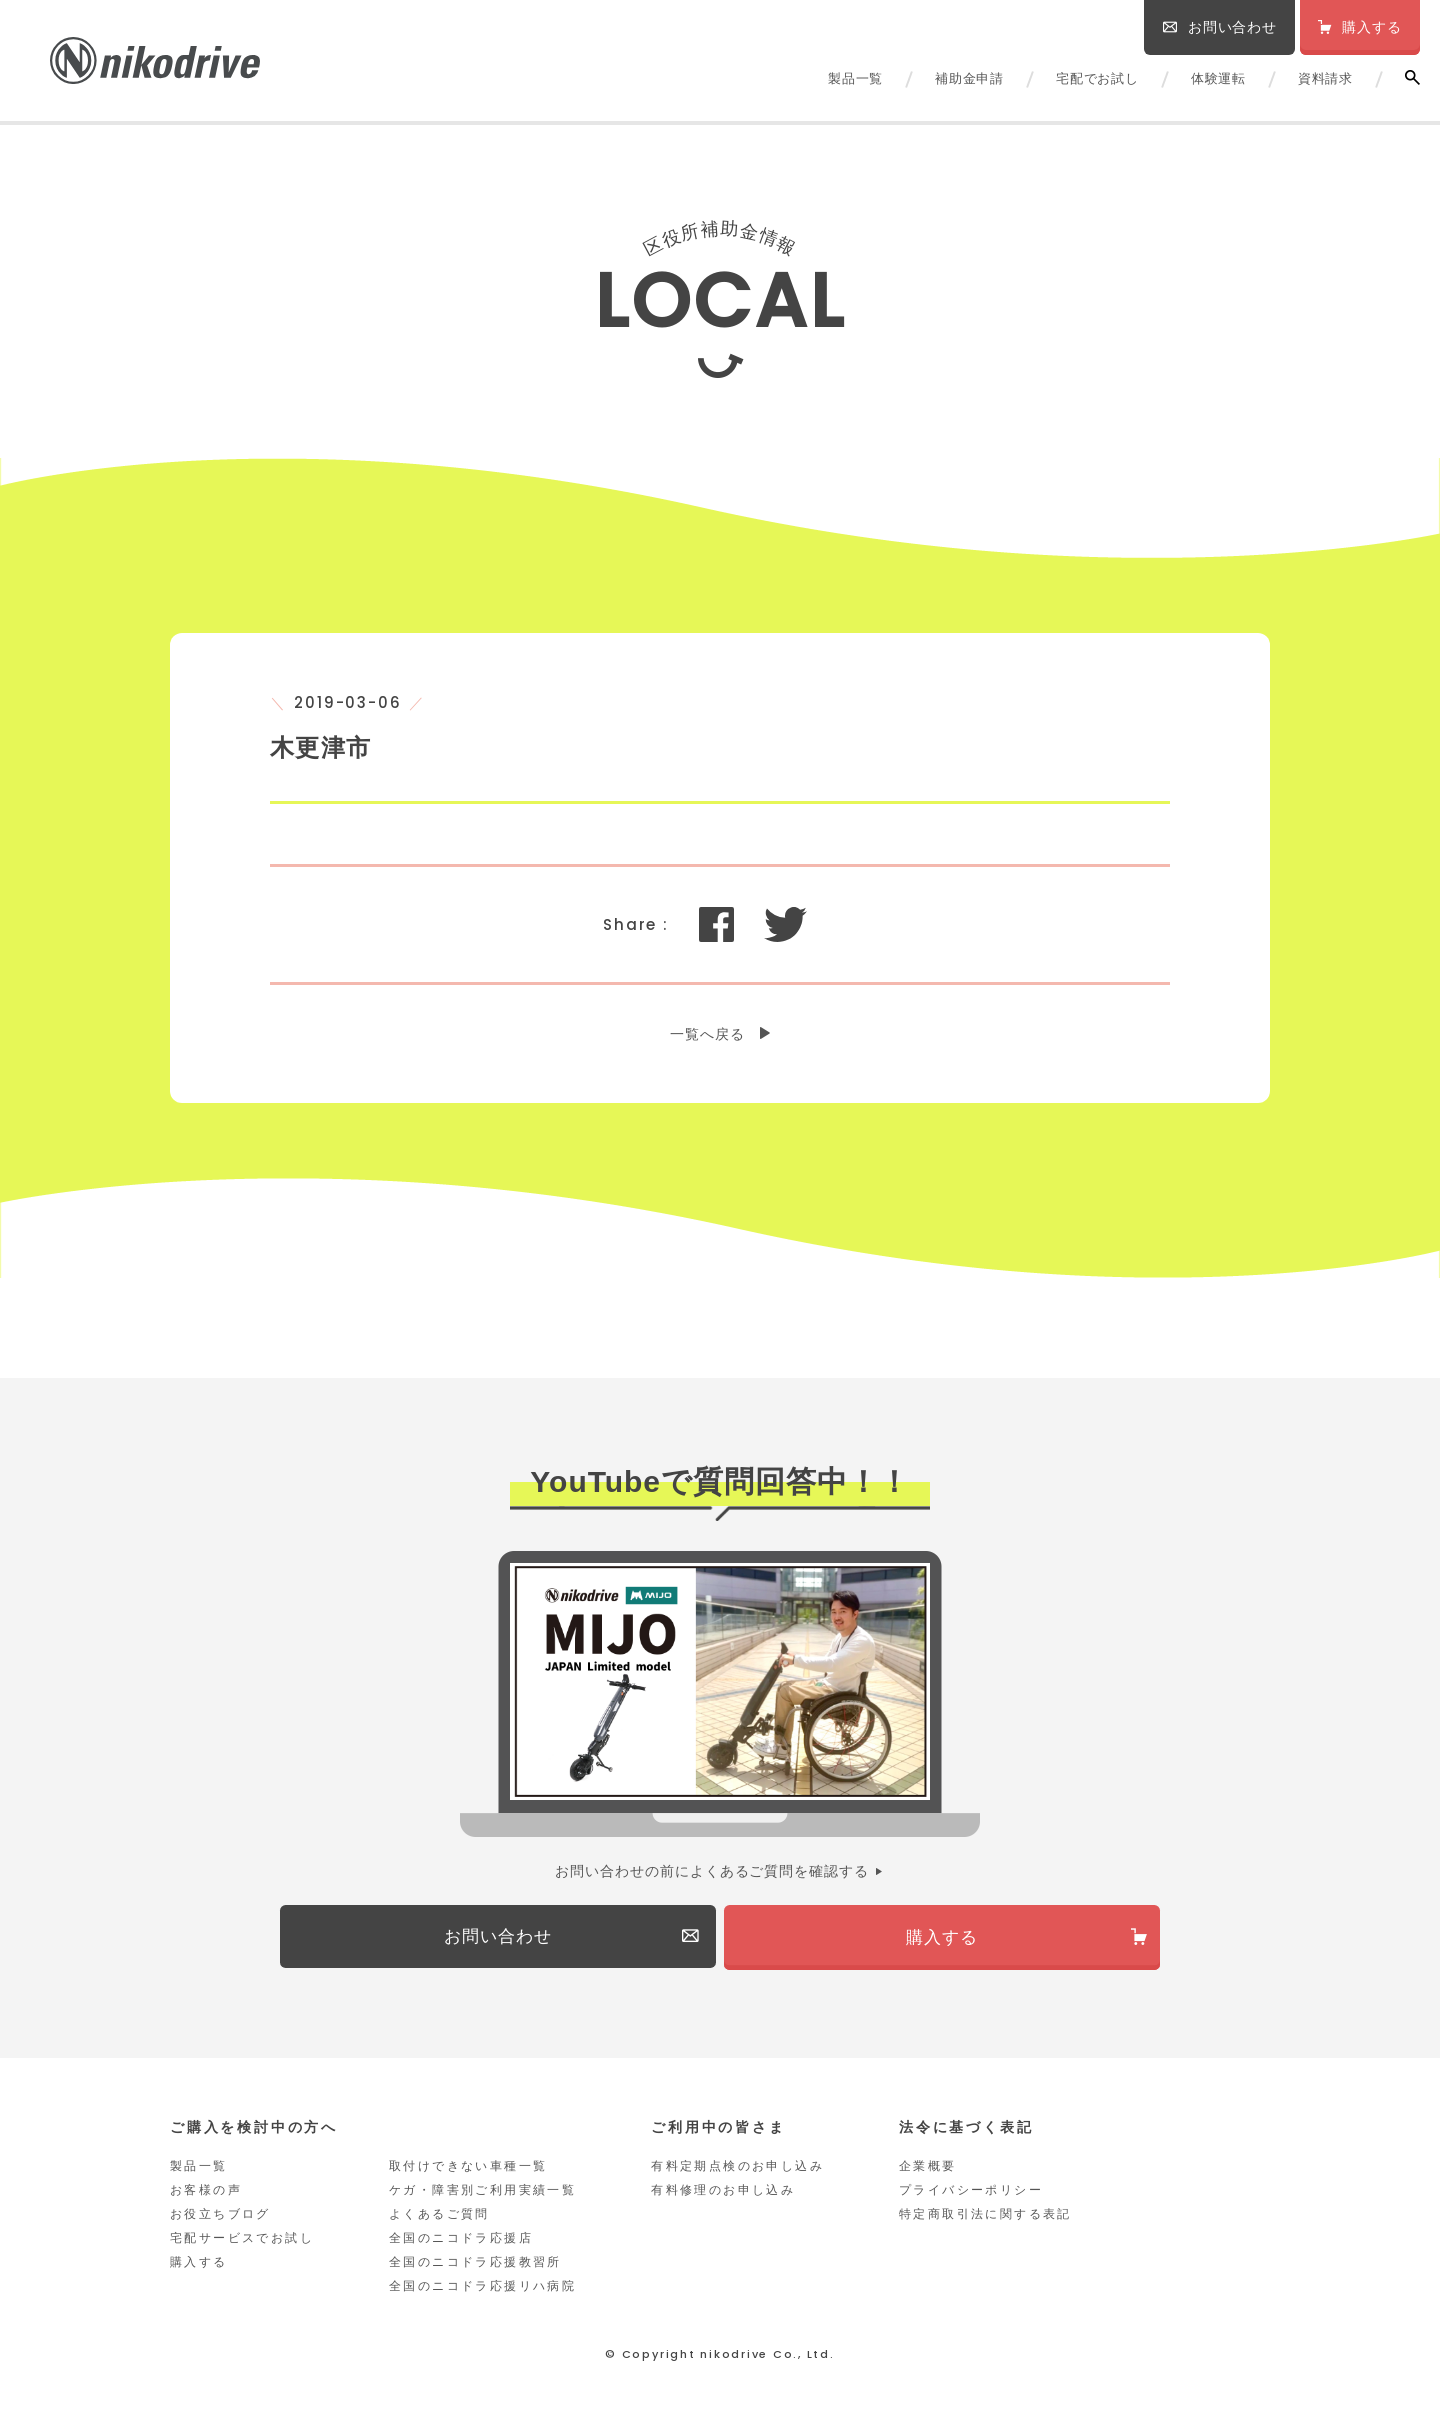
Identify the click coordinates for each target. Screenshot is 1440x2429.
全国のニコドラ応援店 (461, 2242)
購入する (199, 2266)
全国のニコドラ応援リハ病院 (482, 2290)
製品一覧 (855, 78)
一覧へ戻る (707, 1034)
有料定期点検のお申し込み (737, 2170)
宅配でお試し (1097, 78)
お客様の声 (206, 2194)
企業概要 (928, 2170)
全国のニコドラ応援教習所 (475, 2266)
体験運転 (1218, 78)
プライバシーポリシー (971, 2194)
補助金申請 (969, 78)
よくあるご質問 (439, 2218)
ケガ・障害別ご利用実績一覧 (482, 2194)
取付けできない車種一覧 (468, 2170)
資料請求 (1325, 78)
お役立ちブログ (220, 2218)
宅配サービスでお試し (242, 2242)
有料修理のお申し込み (723, 2194)
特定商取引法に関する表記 (985, 2218)
